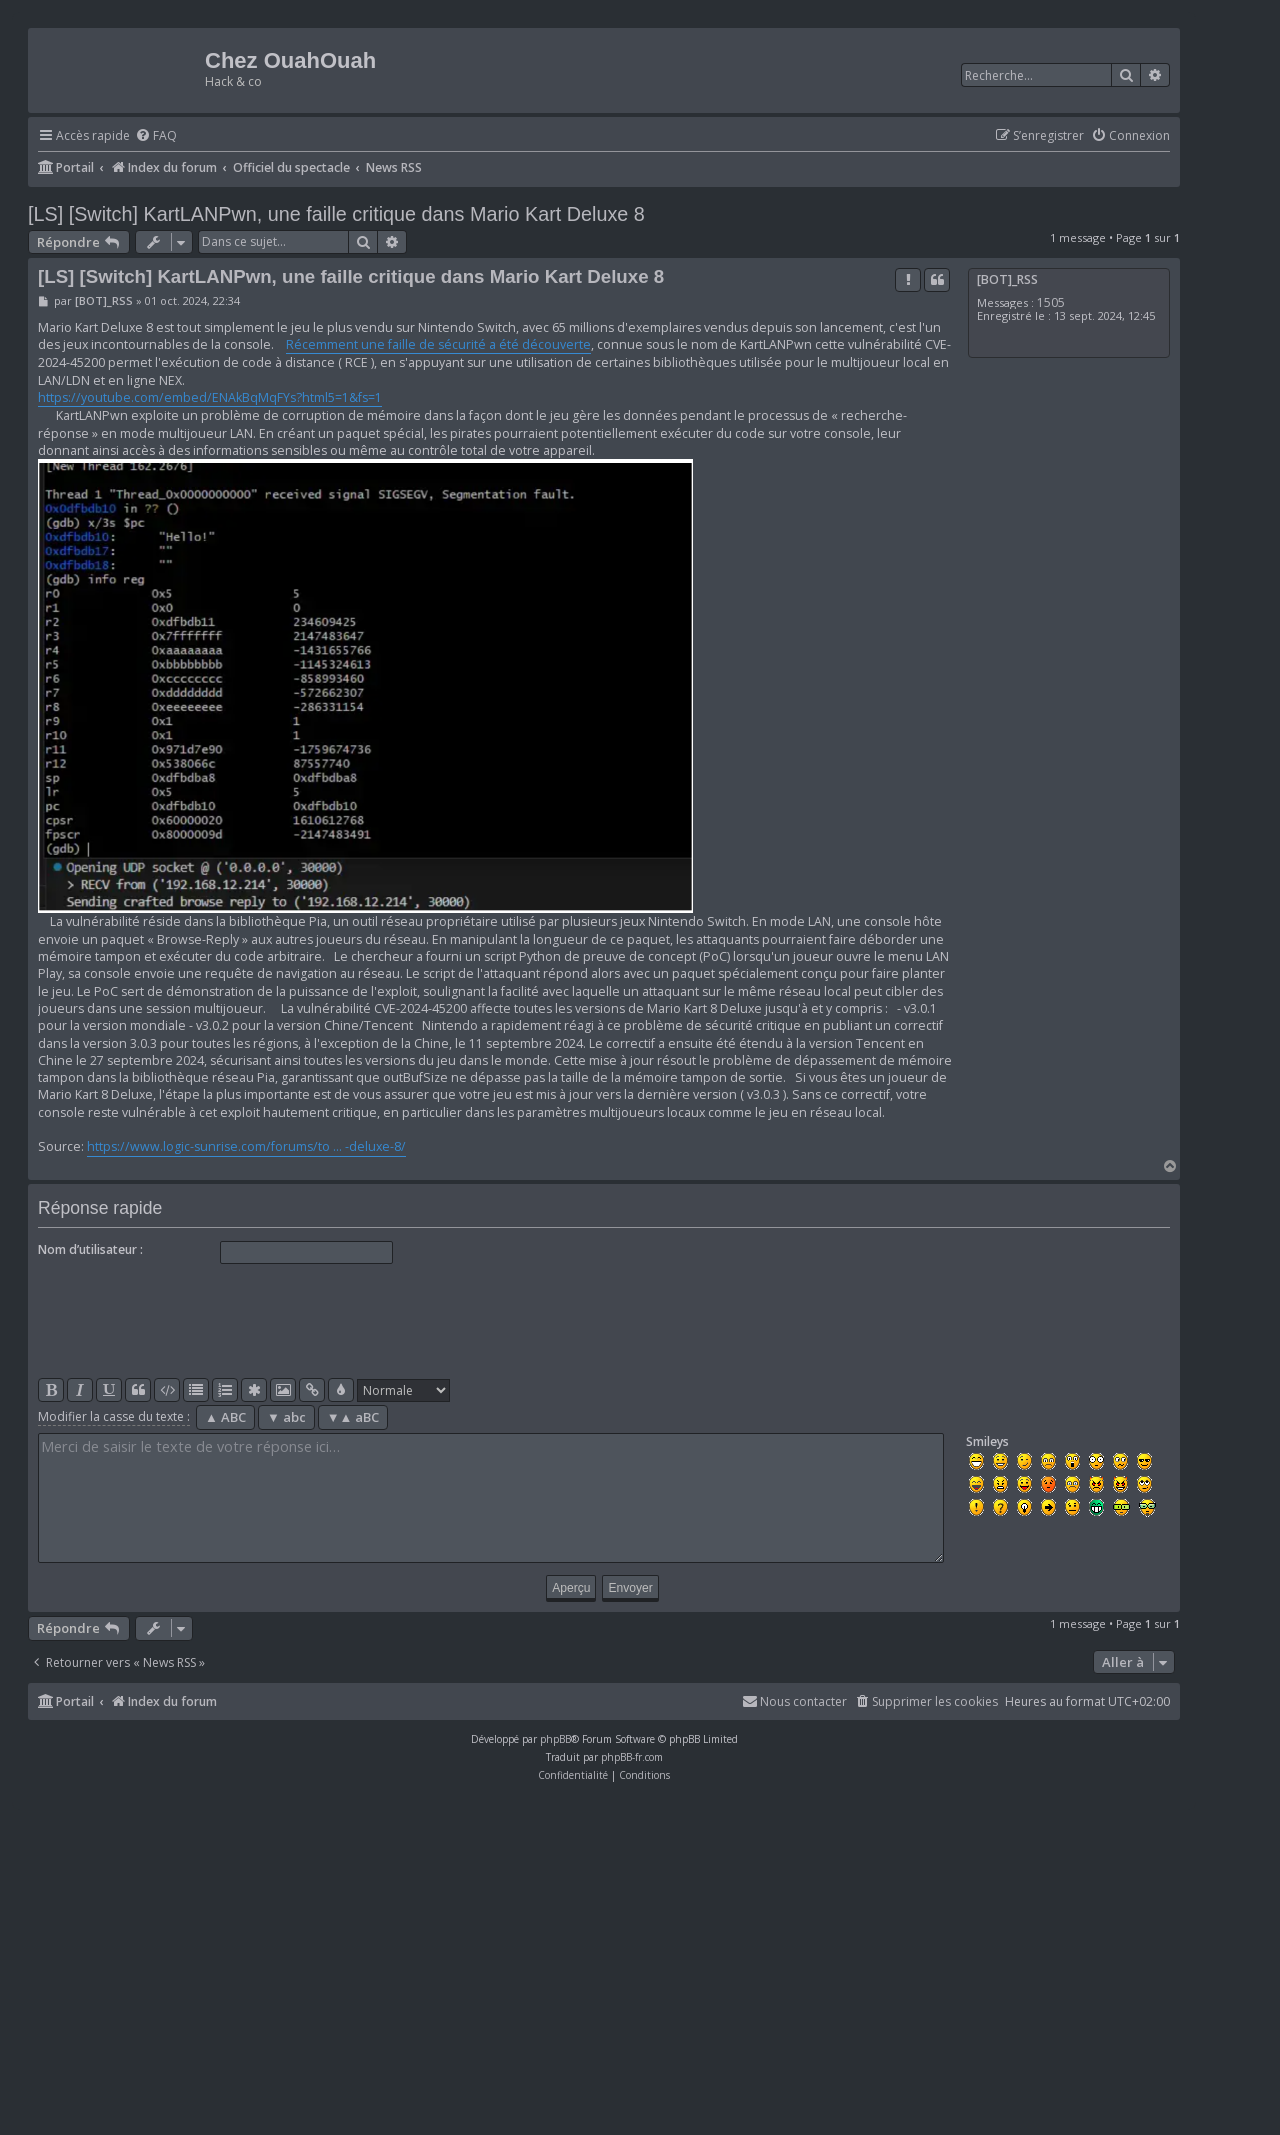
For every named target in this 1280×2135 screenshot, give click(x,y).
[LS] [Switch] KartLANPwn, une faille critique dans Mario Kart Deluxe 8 (336, 214)
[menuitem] (156, 136)
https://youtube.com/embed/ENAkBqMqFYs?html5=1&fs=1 (210, 397)
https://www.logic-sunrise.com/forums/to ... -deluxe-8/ (246, 1146)
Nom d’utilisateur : (90, 1249)
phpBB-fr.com (632, 1757)
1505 (1051, 302)
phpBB (555, 1739)
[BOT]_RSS (1007, 279)
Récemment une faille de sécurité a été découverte (438, 344)
